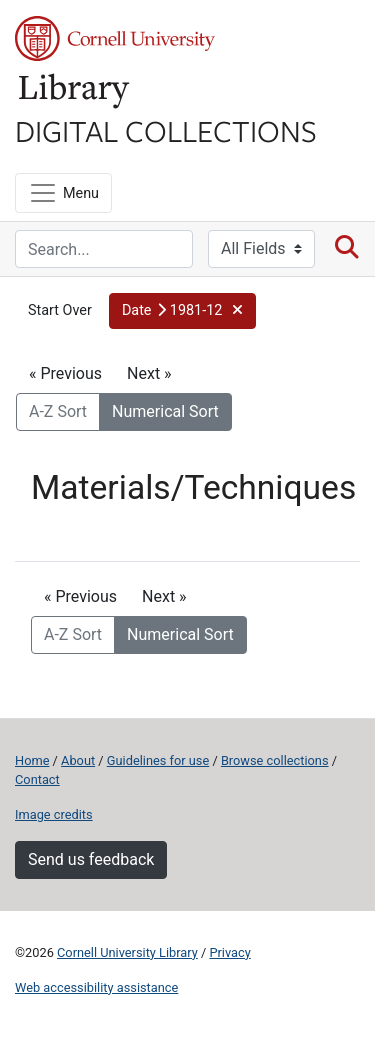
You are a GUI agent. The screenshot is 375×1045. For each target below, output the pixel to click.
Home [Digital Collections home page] (32, 760)
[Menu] (63, 193)
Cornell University (115, 38)
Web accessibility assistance (96, 987)
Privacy (229, 952)
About (78, 760)
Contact (37, 779)
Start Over (60, 310)
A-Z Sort (58, 411)
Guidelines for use (158, 760)
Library (75, 91)
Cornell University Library (127, 952)
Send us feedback (91, 859)
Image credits (54, 814)
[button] (182, 311)
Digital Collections (166, 130)
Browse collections (275, 760)
